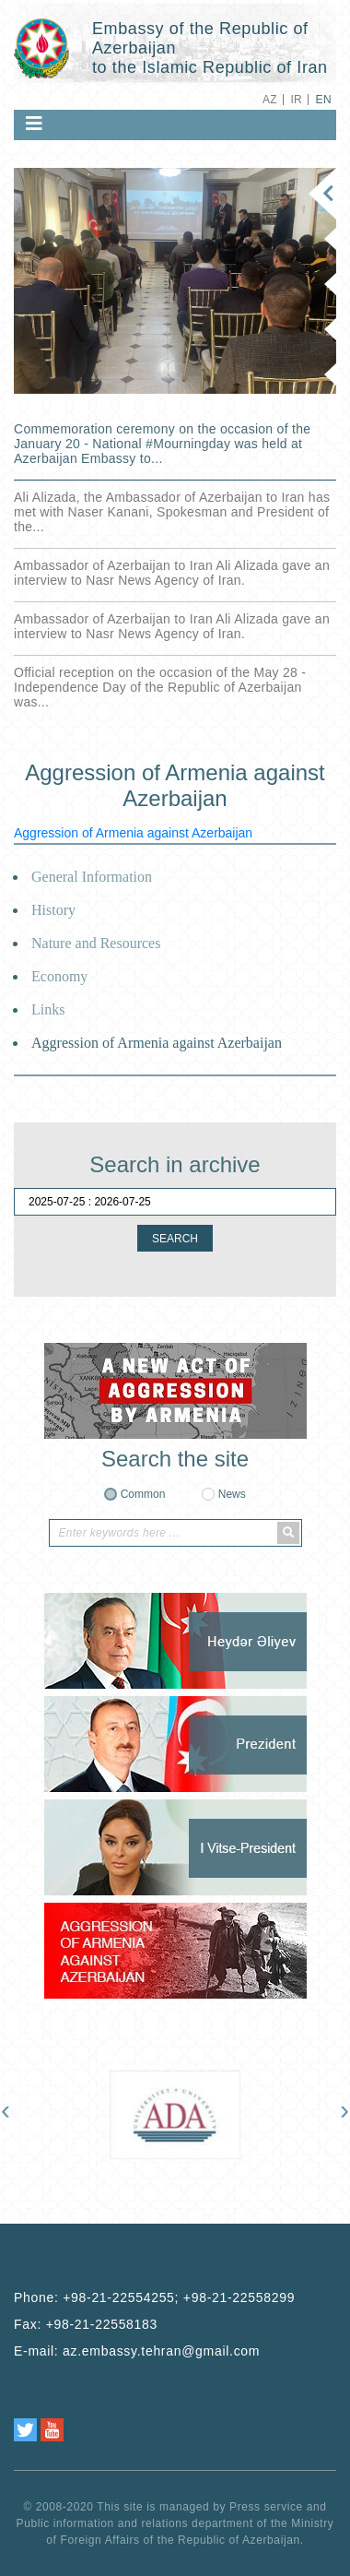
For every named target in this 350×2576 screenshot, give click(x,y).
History (53, 910)
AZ (269, 99)
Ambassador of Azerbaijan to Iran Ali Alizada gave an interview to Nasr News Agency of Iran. (172, 573)
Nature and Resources (95, 943)
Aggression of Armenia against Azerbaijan (133, 832)
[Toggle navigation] (34, 123)
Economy (59, 976)
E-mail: (137, 2351)
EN (324, 99)
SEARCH (175, 1238)
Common (143, 1494)
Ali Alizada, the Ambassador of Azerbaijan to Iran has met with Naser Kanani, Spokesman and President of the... (172, 512)
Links (47, 1009)
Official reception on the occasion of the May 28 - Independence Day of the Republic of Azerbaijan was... (160, 687)
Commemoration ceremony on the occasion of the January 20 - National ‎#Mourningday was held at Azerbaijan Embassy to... (162, 443)
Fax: (86, 2324)
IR (296, 99)
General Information (91, 876)
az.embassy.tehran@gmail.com (161, 2351)
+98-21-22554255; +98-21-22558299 (179, 2297)
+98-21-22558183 (102, 2324)
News (232, 1494)
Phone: (154, 2297)
